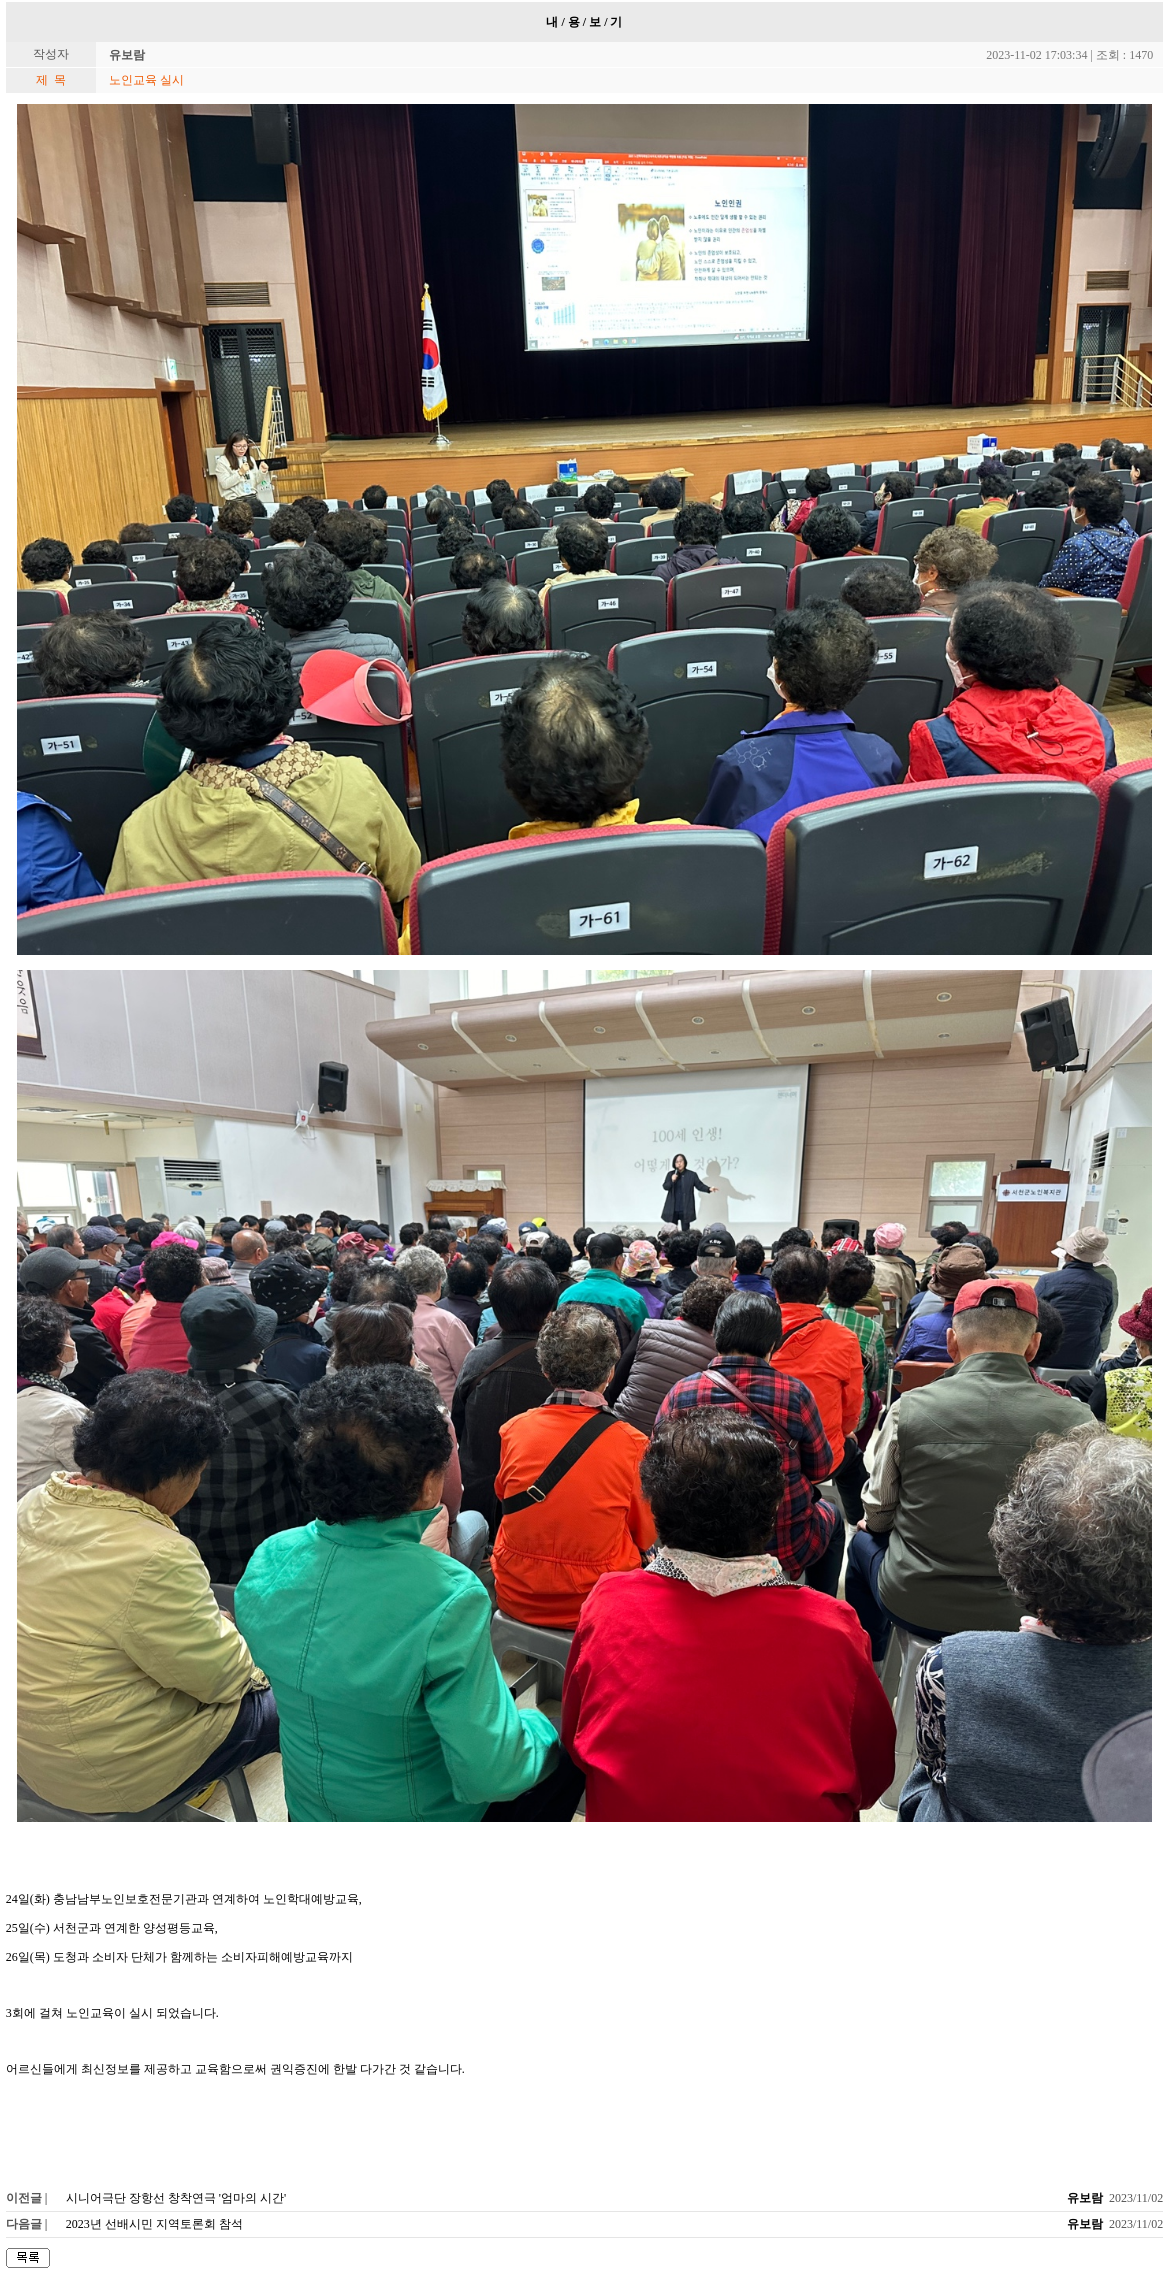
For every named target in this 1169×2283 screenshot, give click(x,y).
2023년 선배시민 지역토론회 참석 (154, 2224)
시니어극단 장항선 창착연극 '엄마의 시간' (176, 2198)
